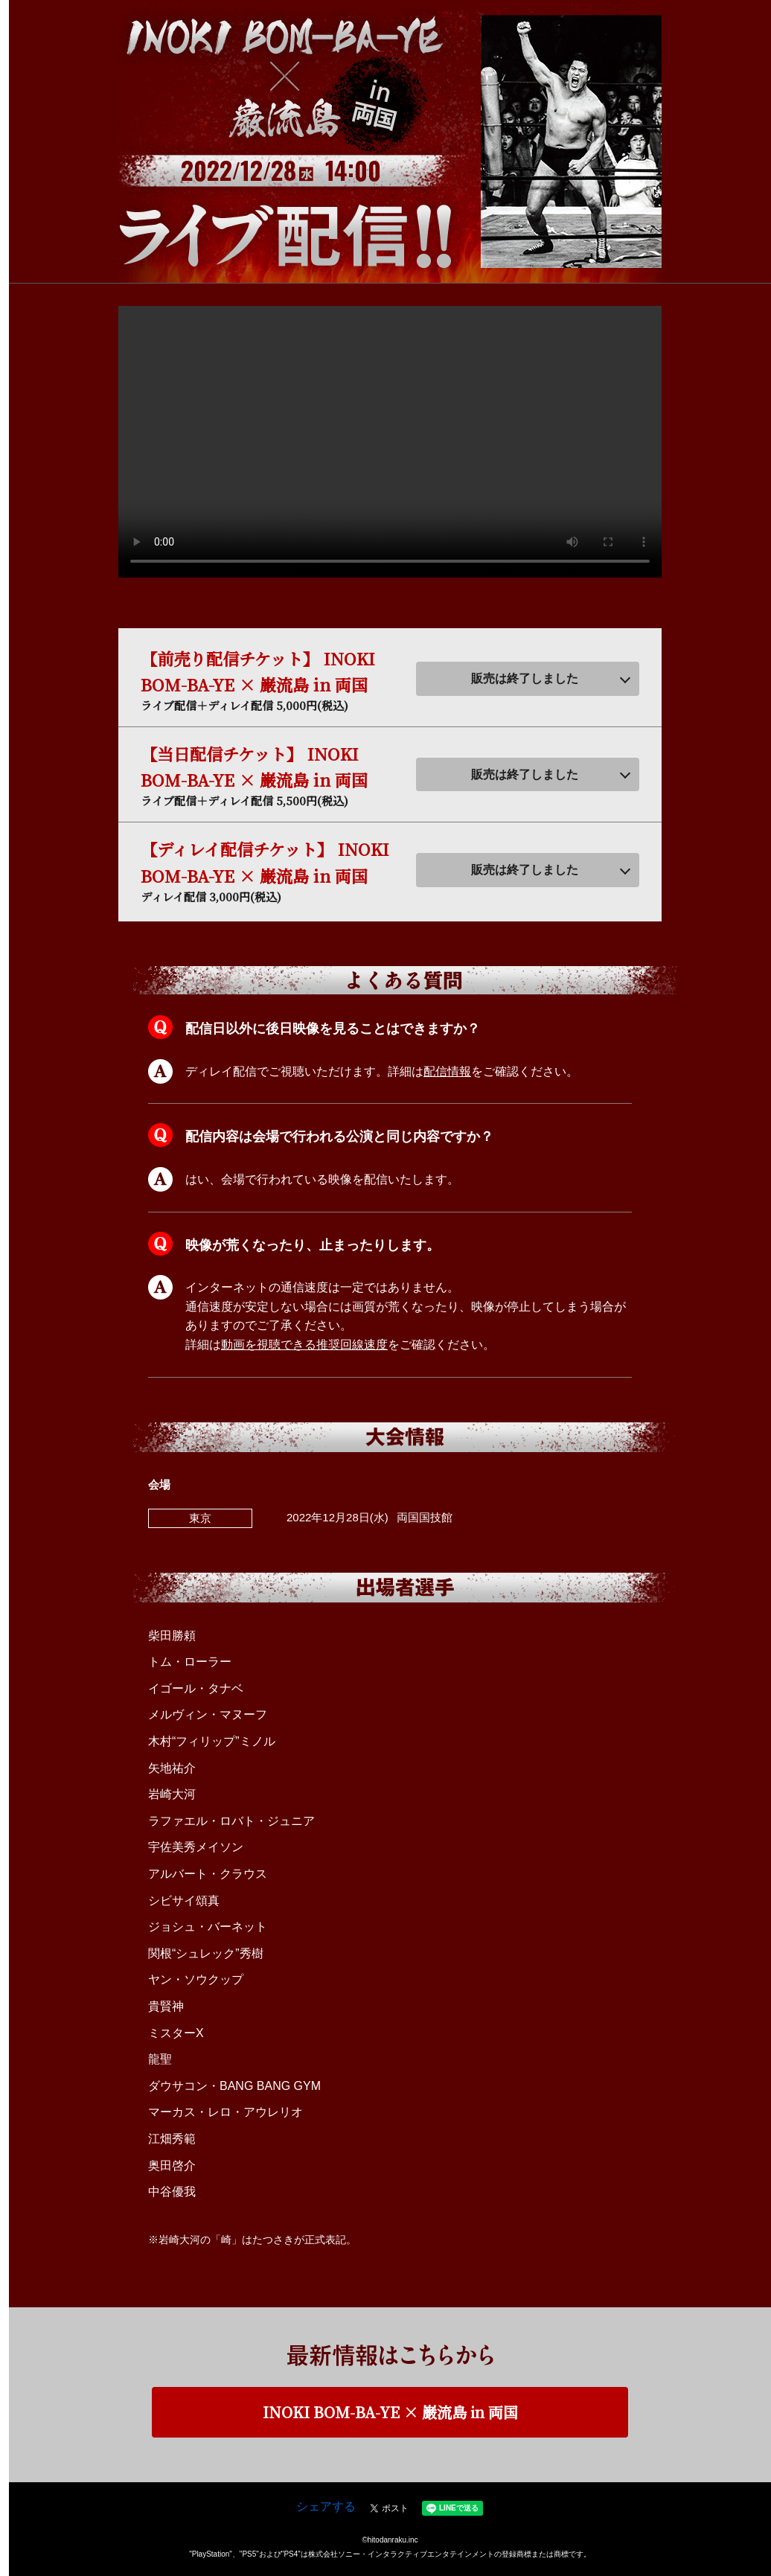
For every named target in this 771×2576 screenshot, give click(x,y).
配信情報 (447, 1071)
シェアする (326, 2506)
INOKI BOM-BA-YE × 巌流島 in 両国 (390, 2412)
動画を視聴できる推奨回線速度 (304, 1344)
